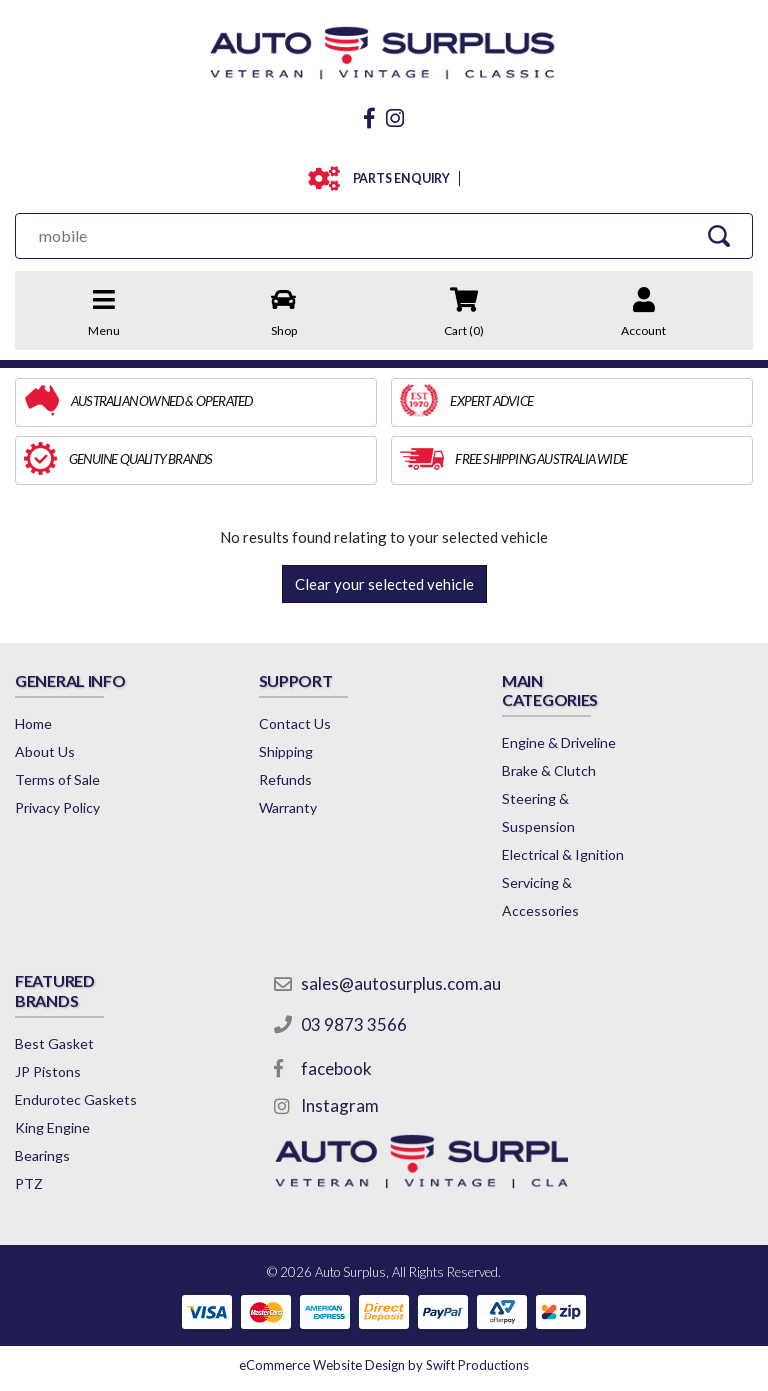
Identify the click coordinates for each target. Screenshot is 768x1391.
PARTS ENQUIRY (397, 178)
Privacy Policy (57, 807)
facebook (336, 1068)
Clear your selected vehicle (384, 584)
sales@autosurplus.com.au (401, 983)
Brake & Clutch (549, 770)
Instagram (340, 1105)
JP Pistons (48, 1071)
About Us (45, 751)
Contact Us (295, 723)
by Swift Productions (384, 1365)
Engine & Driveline (559, 742)
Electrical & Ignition (563, 854)
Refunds (285, 779)
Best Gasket (54, 1043)
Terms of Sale (57, 779)
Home (33, 723)
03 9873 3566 (354, 1024)
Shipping (286, 751)
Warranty (288, 807)
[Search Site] (719, 235)
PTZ (29, 1183)
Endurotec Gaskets (76, 1099)
